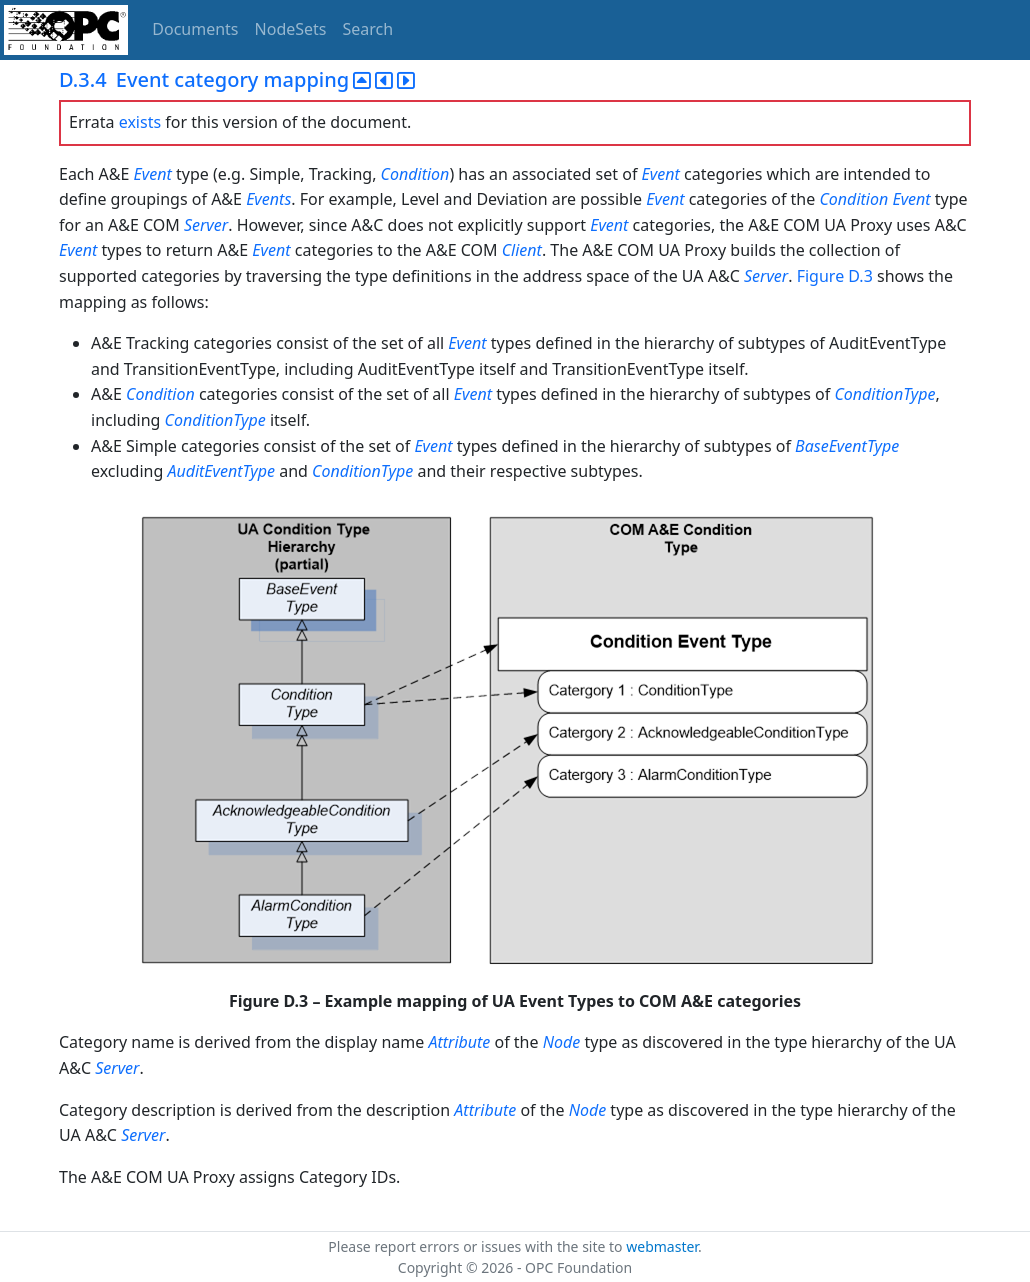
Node (562, 1042)
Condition (415, 174)
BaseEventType (847, 446)
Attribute (459, 1042)
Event (153, 174)
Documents (195, 29)
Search (368, 29)
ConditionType (884, 394)
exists (140, 122)
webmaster (662, 1246)
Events (268, 199)
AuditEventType (221, 471)
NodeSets (291, 29)
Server (206, 225)
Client (522, 250)
